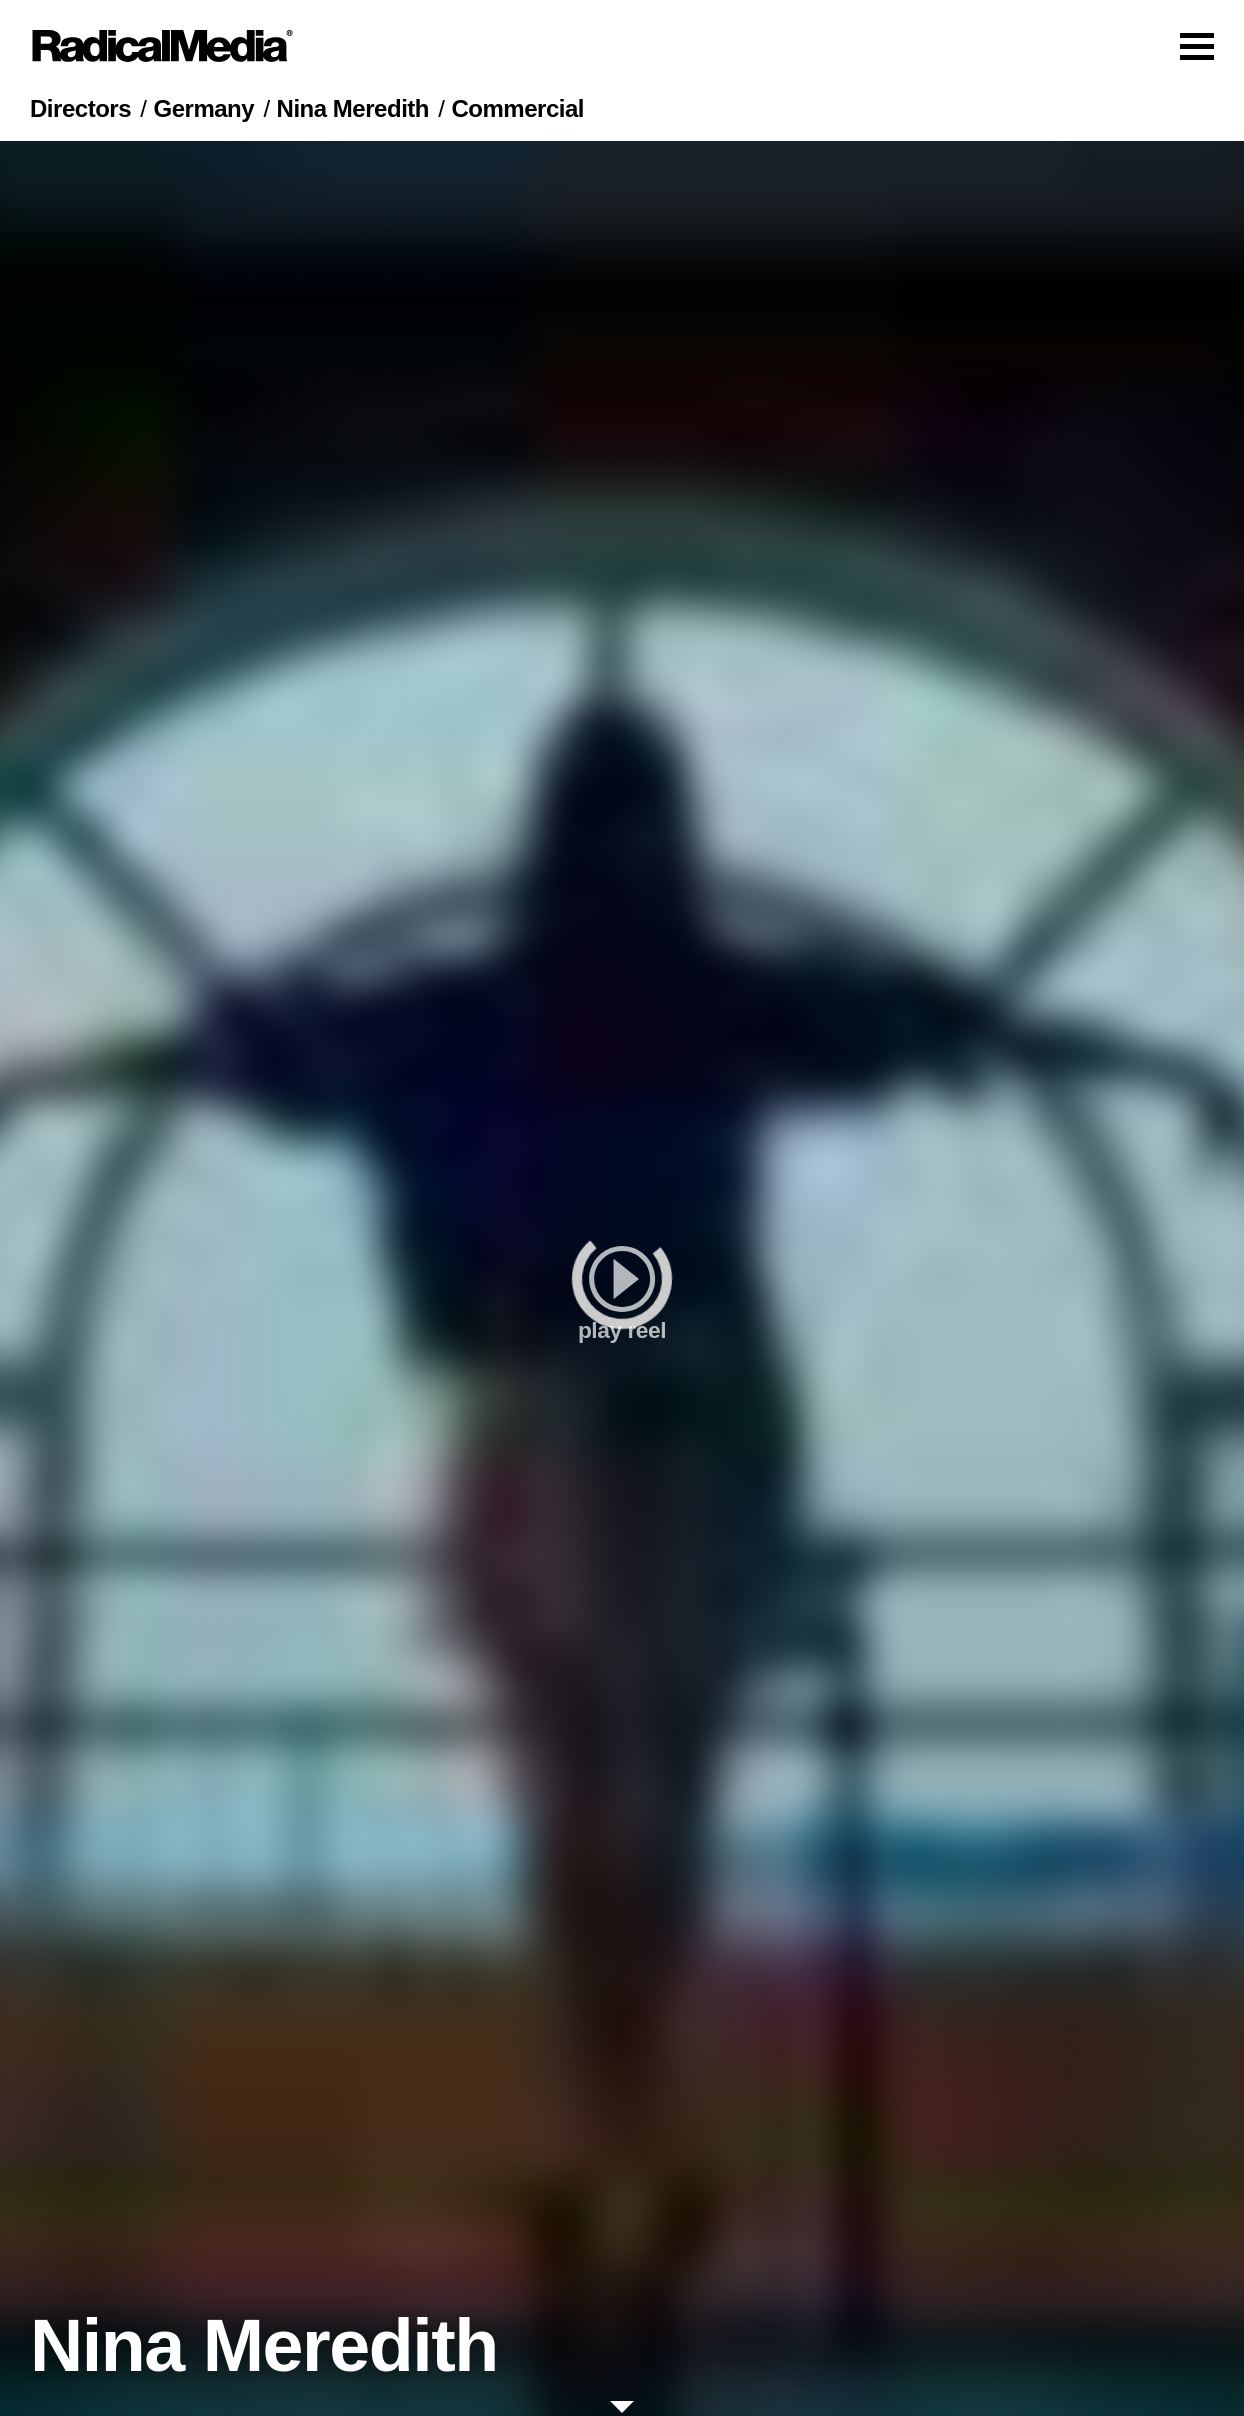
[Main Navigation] (622, 46)
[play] (622, 1278)
